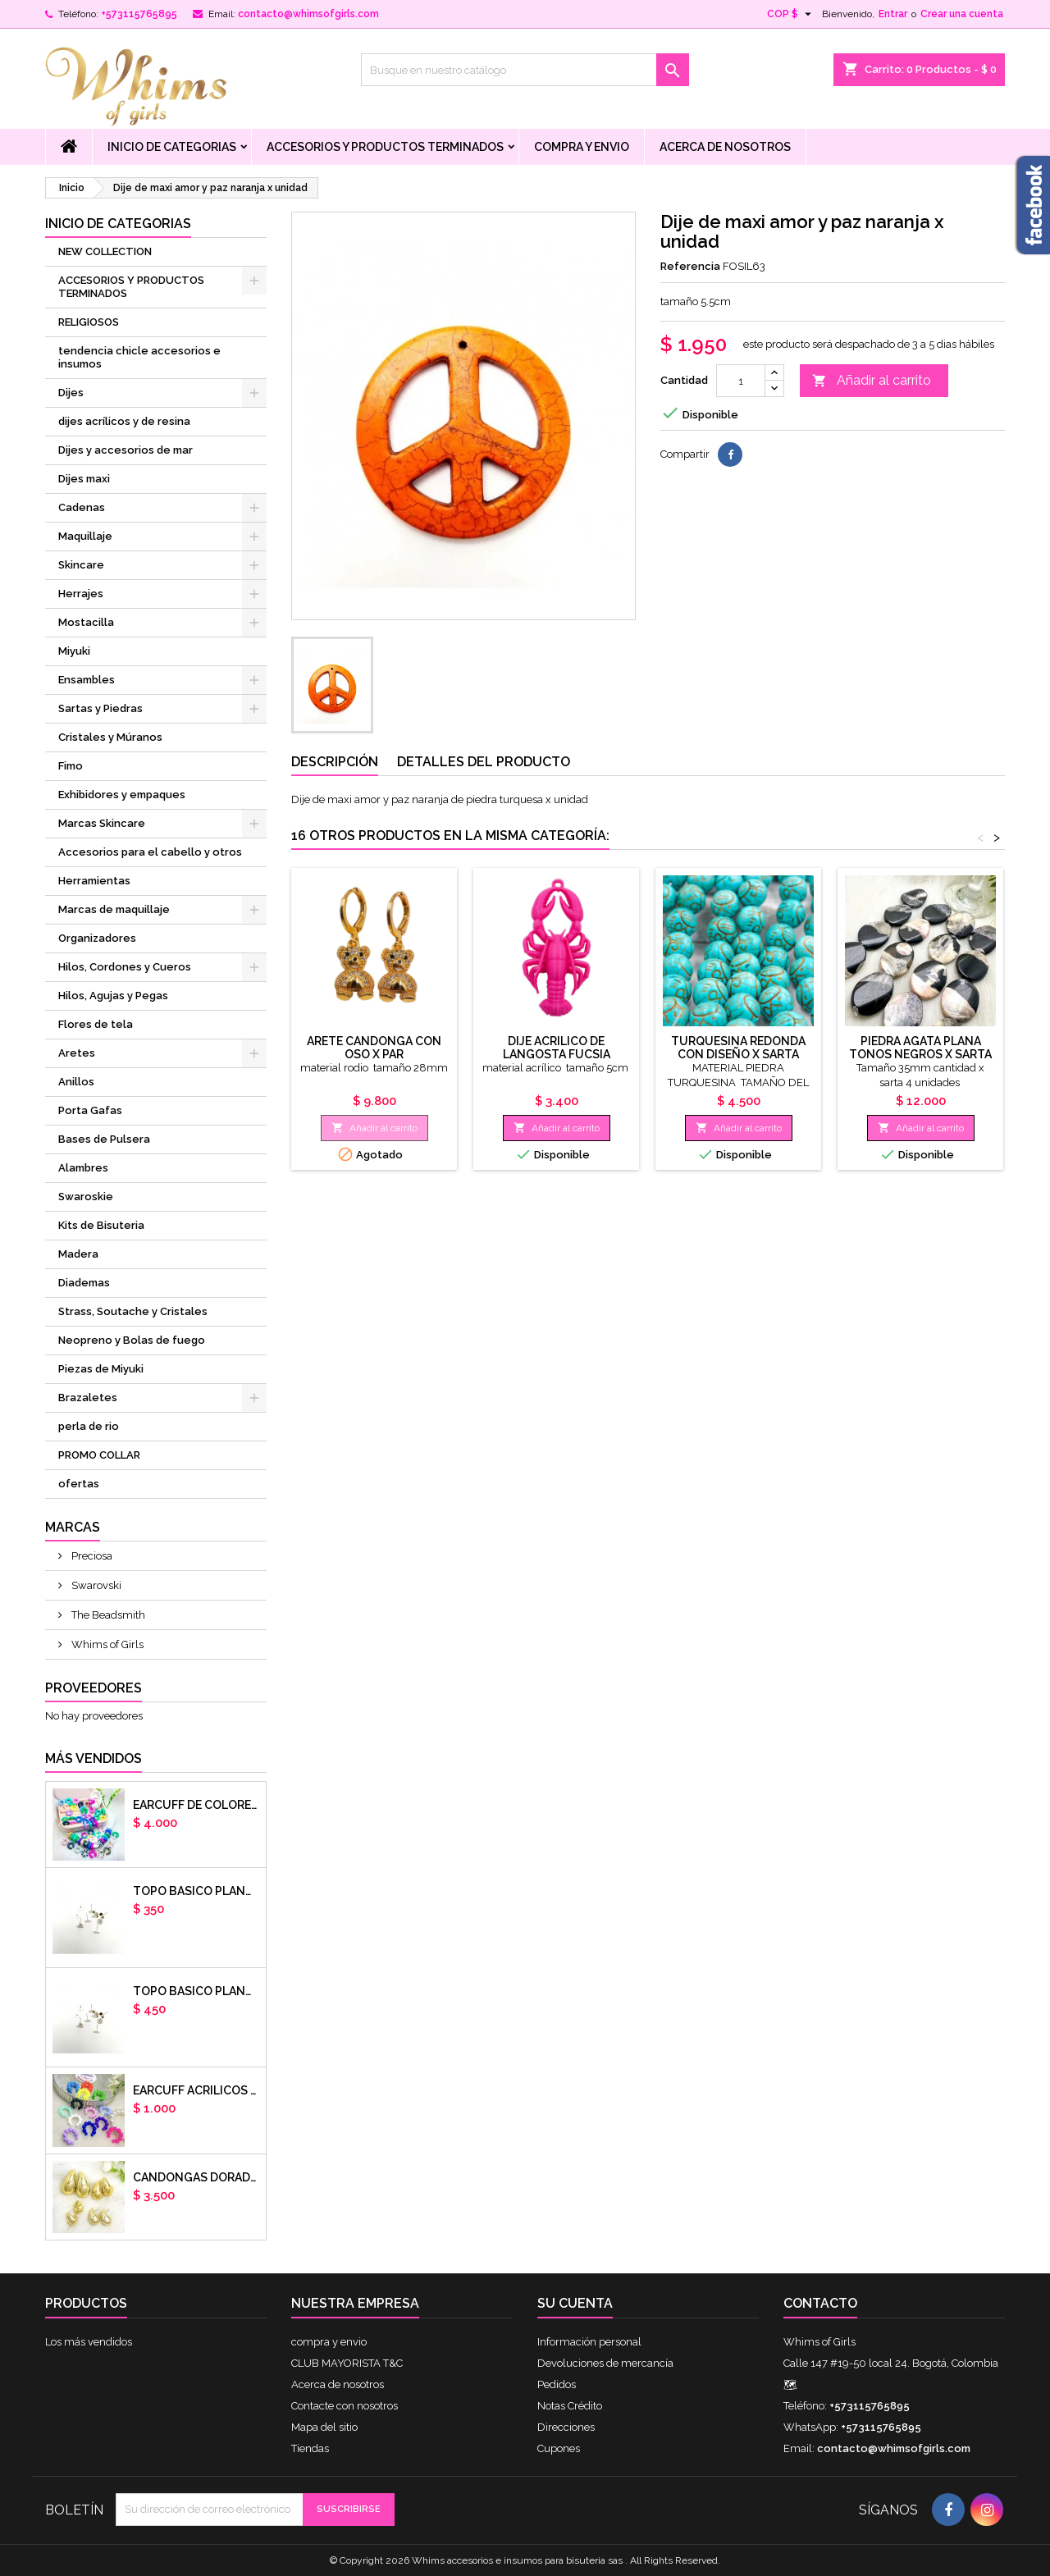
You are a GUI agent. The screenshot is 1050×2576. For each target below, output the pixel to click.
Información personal (589, 2342)
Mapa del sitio (324, 2427)
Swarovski (95, 1585)
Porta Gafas (90, 1110)
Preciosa (90, 1556)
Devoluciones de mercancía (605, 2363)
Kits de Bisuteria (101, 1225)
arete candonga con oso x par (374, 1048)
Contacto (820, 2303)
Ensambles (86, 680)
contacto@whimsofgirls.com (308, 14)
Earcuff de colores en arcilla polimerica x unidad (196, 1804)
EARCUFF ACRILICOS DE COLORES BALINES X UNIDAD (196, 2090)
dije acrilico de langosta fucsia (556, 1048)
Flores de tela (95, 1024)
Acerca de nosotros (725, 146)
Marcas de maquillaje (114, 909)
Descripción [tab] (334, 762)
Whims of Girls (106, 1644)
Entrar (893, 14)
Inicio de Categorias (171, 146)
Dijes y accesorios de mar (125, 450)
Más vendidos (93, 1758)
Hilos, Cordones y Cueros (124, 967)
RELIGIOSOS (88, 322)
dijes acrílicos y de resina (124, 421)
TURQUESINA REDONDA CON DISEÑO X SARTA (738, 1048)
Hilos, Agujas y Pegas (113, 995)
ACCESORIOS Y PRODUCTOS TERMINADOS (385, 146)
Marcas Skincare (101, 823)
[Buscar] (525, 69)
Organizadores (97, 938)
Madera (78, 1254)
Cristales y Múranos (110, 737)
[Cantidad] (740, 380)
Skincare (81, 565)
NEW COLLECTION (105, 251)
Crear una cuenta (961, 14)
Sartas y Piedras (100, 708)
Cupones (558, 2448)
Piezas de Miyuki (101, 1369)
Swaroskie (85, 1196)
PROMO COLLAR (99, 1455)
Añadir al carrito (871, 381)
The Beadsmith (107, 1615)
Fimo (70, 766)
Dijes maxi (84, 479)
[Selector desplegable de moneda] (791, 14)
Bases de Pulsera (104, 1139)
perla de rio (88, 1426)
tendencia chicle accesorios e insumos (139, 357)
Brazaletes (87, 1397)
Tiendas (310, 2448)
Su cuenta (575, 2303)
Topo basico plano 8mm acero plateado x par (196, 1991)
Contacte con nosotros (344, 2406)
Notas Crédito (569, 2406)
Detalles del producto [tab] (483, 762)
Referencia (690, 266)
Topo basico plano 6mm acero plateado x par (196, 1891)
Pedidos (556, 2384)
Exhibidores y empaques (121, 794)
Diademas (84, 1283)
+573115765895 (139, 14)
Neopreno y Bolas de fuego (131, 1340)
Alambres (83, 1168)
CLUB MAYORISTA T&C (347, 2363)
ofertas (78, 1484)
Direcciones (566, 2427)
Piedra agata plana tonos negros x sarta (920, 1048)
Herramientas (94, 881)
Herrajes (80, 593)
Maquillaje (85, 536)
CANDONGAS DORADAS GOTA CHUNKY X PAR (196, 2177)
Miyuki (74, 651)
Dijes (71, 392)
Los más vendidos (88, 2342)
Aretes (76, 1053)
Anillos (76, 1082)
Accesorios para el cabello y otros (150, 852)
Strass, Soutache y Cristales (133, 1311)
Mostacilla (86, 622)
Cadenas (81, 507)
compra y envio (581, 146)
